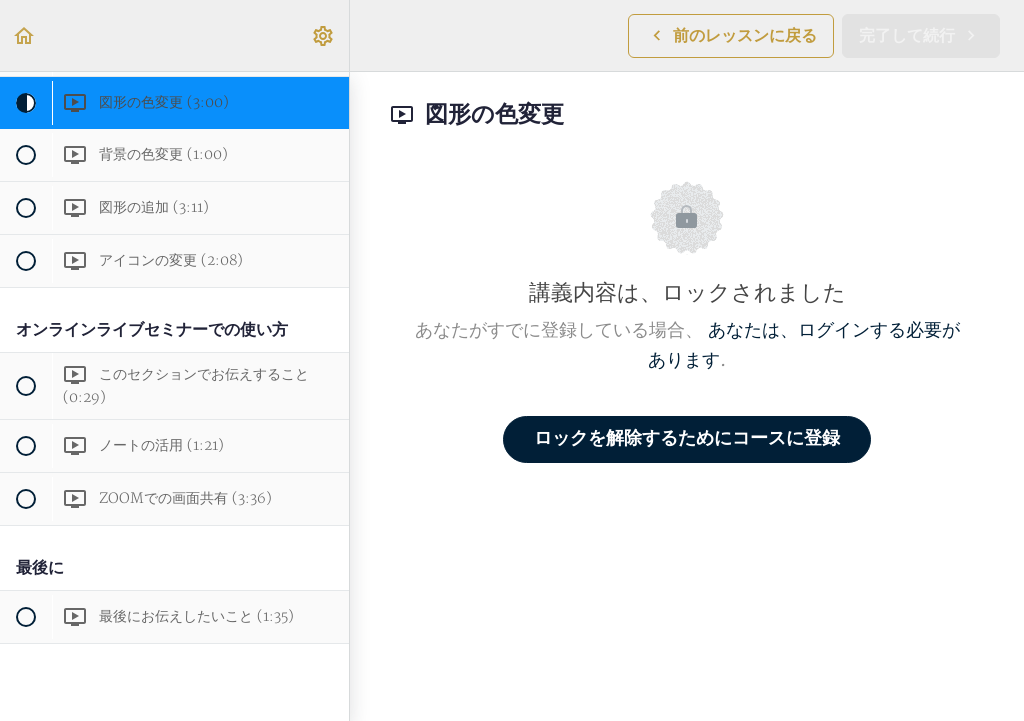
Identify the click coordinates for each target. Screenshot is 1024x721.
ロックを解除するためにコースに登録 (687, 438)
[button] (25, 35)
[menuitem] (324, 35)
